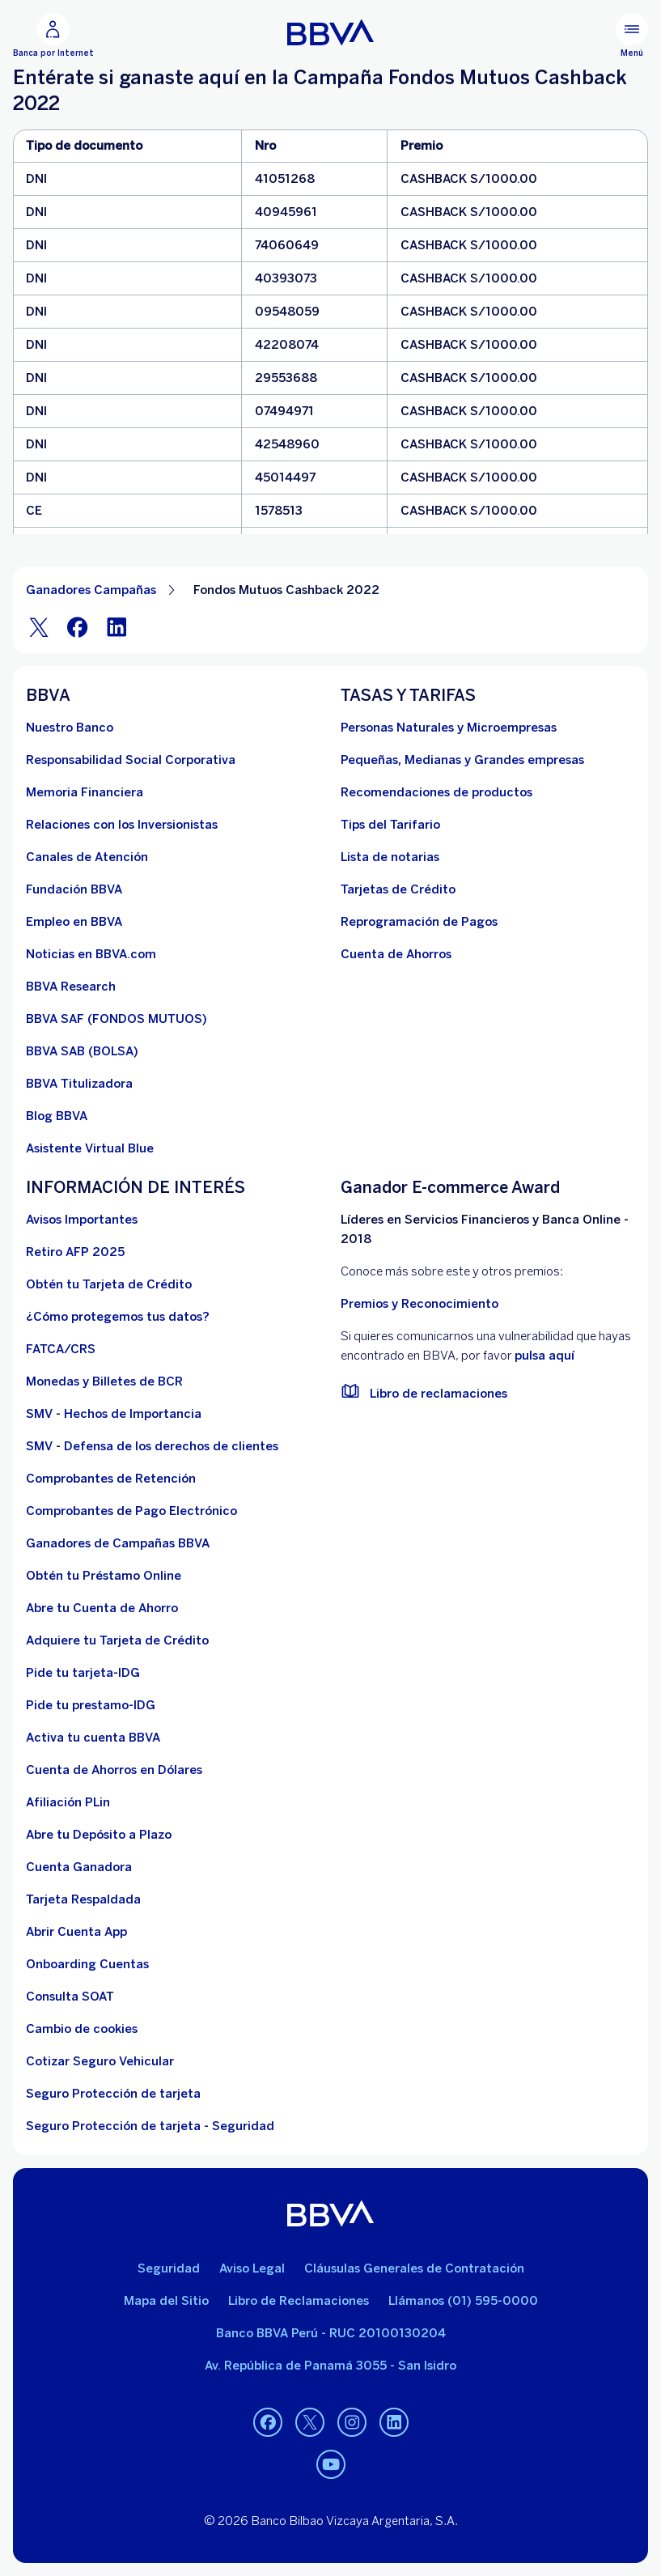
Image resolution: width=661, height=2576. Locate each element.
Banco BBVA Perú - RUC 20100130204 (331, 2333)
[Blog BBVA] (56, 1116)
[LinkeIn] (116, 627)
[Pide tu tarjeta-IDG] (83, 1673)
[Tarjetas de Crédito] (398, 889)
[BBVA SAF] (116, 1019)
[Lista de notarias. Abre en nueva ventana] (390, 857)
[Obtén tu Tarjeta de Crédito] (109, 1284)
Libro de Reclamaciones (298, 2301)
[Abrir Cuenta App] (76, 1932)
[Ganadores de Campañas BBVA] (118, 1543)
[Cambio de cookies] (82, 2029)
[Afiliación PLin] (68, 1802)
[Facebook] (78, 627)
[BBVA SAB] (82, 1051)
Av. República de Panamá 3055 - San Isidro (330, 2365)
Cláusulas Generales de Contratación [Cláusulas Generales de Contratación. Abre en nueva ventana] (414, 2268)
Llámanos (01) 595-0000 (463, 2301)
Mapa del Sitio (166, 2301)
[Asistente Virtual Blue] (90, 1148)
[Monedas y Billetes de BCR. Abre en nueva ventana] (104, 1381)
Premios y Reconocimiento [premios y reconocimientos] (419, 1303)
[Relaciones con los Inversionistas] (122, 824)
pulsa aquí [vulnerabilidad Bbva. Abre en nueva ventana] (544, 1355)
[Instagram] (352, 2422)
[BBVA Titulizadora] (79, 1083)
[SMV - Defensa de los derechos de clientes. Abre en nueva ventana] (152, 1446)
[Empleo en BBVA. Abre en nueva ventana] (74, 922)
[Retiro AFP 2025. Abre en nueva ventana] (75, 1252)
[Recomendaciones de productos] (436, 792)
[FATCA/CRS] (60, 1349)
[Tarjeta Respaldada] (83, 1899)
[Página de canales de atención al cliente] (87, 857)
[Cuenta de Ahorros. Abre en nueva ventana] (396, 954)
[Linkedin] (394, 2422)
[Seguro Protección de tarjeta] (113, 2093)
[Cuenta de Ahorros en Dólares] (114, 1770)
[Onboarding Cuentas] (87, 1964)
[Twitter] (39, 627)
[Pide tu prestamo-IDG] (90, 1705)
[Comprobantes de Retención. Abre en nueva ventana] (111, 1478)
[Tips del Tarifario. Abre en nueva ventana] (390, 824)
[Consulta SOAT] (70, 1996)
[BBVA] (330, 2213)
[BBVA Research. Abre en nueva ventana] (71, 986)
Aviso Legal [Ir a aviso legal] (252, 2268)
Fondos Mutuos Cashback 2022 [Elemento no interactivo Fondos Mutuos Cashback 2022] (286, 590)
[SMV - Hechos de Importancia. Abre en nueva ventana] (113, 1414)
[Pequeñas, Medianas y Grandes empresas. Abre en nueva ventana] (462, 760)
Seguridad (169, 2268)
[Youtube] (330, 2464)
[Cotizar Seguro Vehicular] (100, 2061)
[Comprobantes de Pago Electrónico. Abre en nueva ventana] (131, 1511)
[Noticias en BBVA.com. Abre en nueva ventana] (91, 954)
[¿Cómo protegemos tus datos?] (118, 1316)
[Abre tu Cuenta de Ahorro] (102, 1608)
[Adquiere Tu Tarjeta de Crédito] (117, 1640)
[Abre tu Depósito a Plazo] (99, 1834)
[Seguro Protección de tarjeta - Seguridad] (150, 2126)
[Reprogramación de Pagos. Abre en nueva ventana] (419, 922)
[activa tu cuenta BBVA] (93, 1737)
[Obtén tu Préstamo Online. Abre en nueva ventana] (103, 1575)
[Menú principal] (632, 35)
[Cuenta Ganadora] (79, 1867)
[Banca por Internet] (53, 35)
